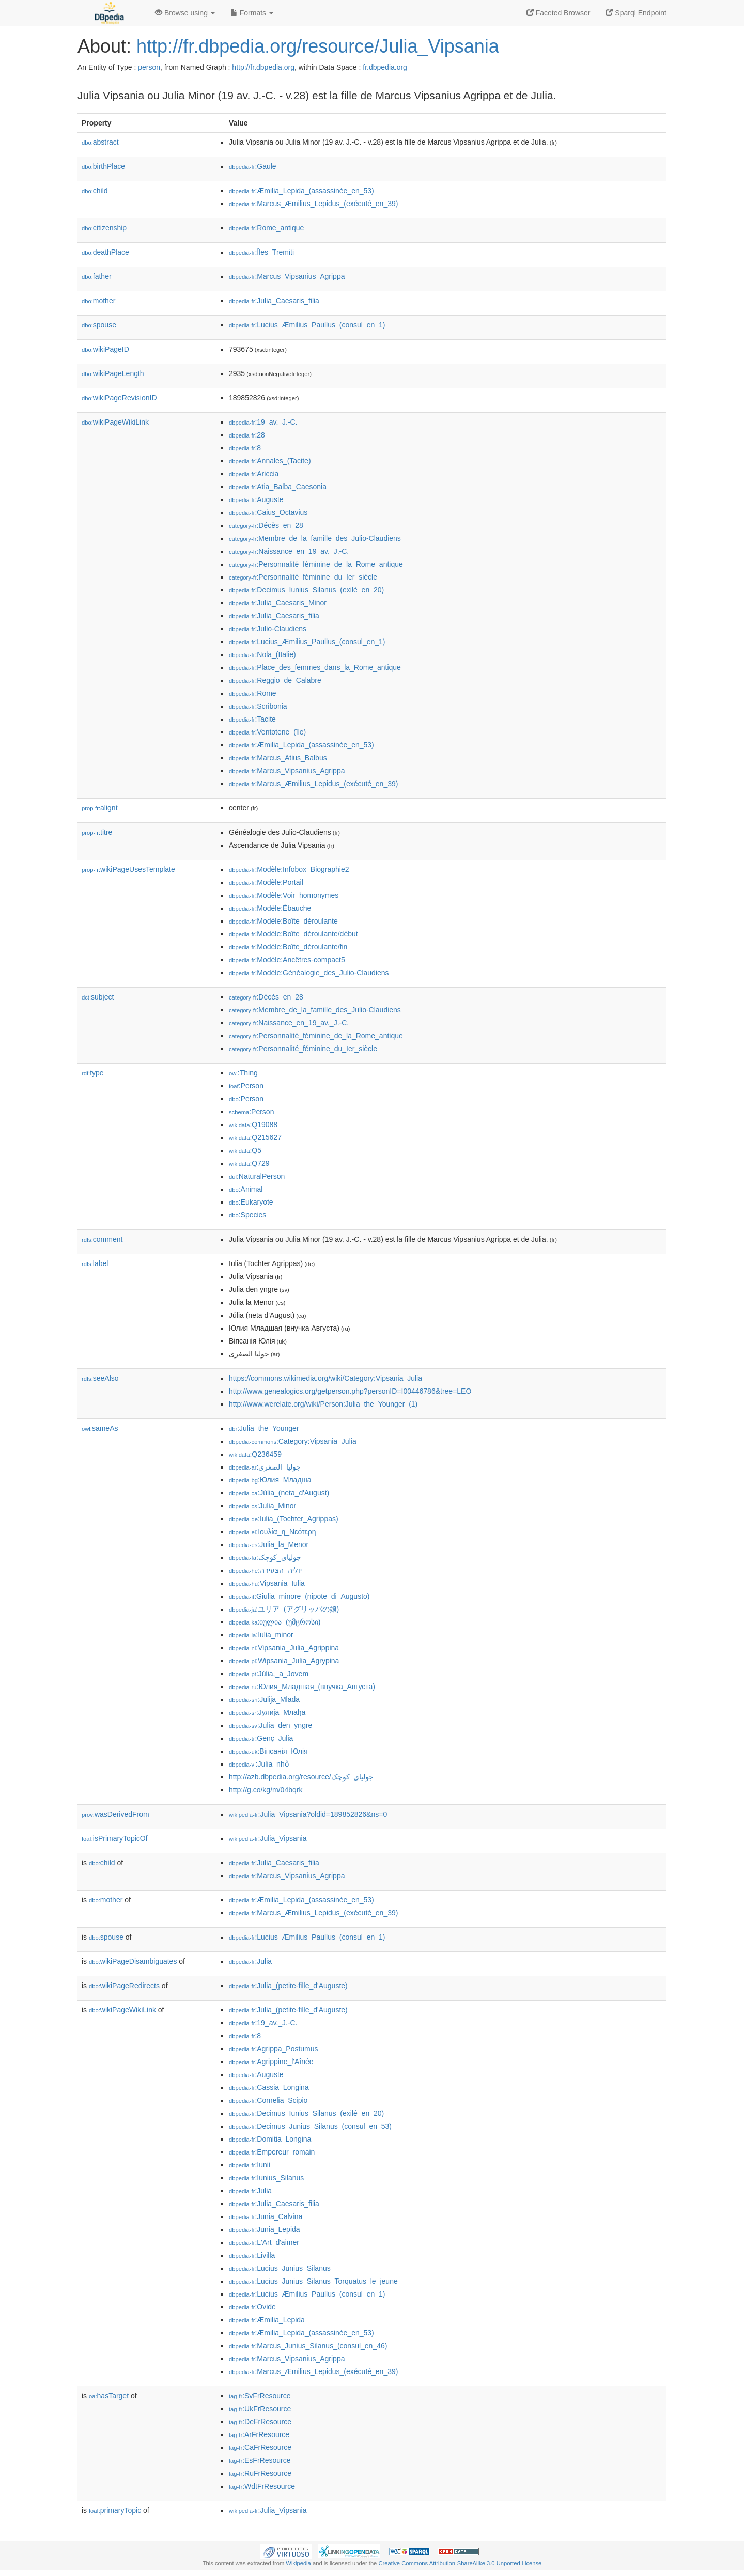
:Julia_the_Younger (264, 1428)
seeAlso (100, 1378)
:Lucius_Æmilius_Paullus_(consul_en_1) (307, 325)
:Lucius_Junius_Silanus (280, 2268)
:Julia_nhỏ (259, 1764)
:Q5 (245, 1150)
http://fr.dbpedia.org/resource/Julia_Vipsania (317, 46)
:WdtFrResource (262, 2486)
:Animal (245, 1189)
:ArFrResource (259, 2434)
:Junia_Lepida (264, 2229)
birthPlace (103, 166)
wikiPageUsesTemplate (128, 869)
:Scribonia (258, 706)
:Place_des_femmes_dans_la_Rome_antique (315, 667)
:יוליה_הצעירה (265, 1570)
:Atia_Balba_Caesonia (278, 486)
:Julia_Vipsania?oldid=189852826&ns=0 (308, 1814)
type (93, 1073)
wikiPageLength (113, 373)
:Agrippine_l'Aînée (271, 2061)
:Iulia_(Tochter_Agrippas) (283, 1519)
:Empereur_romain (272, 2152)
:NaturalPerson (257, 1176)
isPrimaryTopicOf (115, 1838)
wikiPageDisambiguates (133, 1961)
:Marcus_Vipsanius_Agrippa (287, 276)
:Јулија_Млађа (267, 1712)
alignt (100, 808)
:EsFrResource (259, 2460)
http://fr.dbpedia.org (263, 67)
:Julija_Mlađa (264, 1699)
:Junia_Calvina (265, 2216)
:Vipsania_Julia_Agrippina (284, 1648)
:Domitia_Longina (270, 2139)
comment (102, 1239)
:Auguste (256, 499)
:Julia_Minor (262, 1506)
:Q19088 (253, 1124)
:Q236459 (255, 1454)
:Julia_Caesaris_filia (274, 300)
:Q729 (249, 1163)
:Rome (252, 693)
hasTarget (109, 2396)
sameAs (100, 1428)
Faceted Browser (558, 13)
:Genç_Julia (261, 1738)
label (95, 1263)
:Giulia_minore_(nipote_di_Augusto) (299, 1596)
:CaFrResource (260, 2447)
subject (98, 997)
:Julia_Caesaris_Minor (278, 603)
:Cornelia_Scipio (268, 2100)
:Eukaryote (251, 1202)
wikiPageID (105, 349)
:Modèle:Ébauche (270, 908)
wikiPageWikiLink (115, 422)
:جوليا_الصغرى (265, 1467)
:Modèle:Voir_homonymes (283, 895)
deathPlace (105, 252)
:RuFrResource (260, 2473)
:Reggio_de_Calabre (275, 680)
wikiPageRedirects (124, 1985)
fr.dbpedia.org (385, 67)
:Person (246, 1086)
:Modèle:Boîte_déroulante (283, 921)
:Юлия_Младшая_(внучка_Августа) (302, 1686)
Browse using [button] (185, 13)
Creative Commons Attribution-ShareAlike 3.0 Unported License (459, 2563)
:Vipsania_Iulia (267, 1583)
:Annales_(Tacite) (270, 461)
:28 (247, 435)
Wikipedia (298, 2563)
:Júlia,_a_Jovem (268, 1673)
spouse (99, 325)
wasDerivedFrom (115, 1814)
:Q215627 (255, 1137)
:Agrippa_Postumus (273, 2048)
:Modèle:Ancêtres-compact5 (287, 960)
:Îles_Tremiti (261, 252)
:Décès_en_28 (266, 525)
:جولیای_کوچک (265, 1557)
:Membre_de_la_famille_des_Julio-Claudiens (315, 538)
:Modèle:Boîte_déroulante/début (293, 934)
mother (98, 300)
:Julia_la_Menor (268, 1544)
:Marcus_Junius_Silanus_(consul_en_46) (308, 2345)
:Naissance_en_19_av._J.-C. (289, 551)
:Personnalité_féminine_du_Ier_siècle (303, 577)
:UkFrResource (260, 2409)
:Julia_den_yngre (270, 1725)
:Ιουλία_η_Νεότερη (272, 1531)
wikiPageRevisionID (119, 398)
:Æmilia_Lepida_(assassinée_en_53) (301, 190)
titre (97, 832)
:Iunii (249, 2165)
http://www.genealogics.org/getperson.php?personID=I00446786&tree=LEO (350, 1391)
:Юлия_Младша (270, 1480)
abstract (100, 142)
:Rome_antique (266, 228)
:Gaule (252, 166)
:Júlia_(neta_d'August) (279, 1493)
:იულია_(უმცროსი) (274, 1622)
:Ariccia (253, 474)
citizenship (104, 228)
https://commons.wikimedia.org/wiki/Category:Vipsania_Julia (325, 1378)
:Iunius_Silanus (266, 2178)
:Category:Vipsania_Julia (293, 1441)
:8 (245, 448)
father (97, 276)
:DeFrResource (260, 2421)
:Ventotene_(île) (267, 732)
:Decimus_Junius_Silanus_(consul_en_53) (310, 2126)
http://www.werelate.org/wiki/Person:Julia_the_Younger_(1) (323, 1404)
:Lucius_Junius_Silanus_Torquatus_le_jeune (313, 2281)
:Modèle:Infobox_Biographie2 (289, 869)
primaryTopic (115, 2510)
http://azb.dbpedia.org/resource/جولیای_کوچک (301, 1777)
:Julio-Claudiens (267, 629)
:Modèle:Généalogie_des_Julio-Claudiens (309, 973)
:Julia (250, 1961)
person (149, 67)
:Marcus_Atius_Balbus (278, 758)
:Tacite (252, 719)
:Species (247, 1215)
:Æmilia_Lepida (267, 2320)
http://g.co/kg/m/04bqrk (265, 1790)
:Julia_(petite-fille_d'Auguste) (288, 1985)
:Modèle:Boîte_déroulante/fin (288, 947)
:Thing (243, 1073)
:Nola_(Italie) (262, 654)
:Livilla (252, 2255)
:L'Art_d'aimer (264, 2242)
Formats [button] (251, 13)
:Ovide (252, 2307)
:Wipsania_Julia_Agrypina (284, 1661)
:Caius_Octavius (268, 512)
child (95, 190)
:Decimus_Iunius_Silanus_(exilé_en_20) (306, 590)
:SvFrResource (259, 2396)
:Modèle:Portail (266, 882)
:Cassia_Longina (269, 2087)
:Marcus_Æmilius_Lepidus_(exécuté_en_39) (313, 203)
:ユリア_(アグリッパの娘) (284, 1609)
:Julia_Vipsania (268, 1838)
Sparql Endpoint (636, 13)
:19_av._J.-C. (263, 422)
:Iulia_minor (261, 1635)
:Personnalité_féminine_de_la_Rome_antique (316, 564)
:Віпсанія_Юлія (268, 1751)
